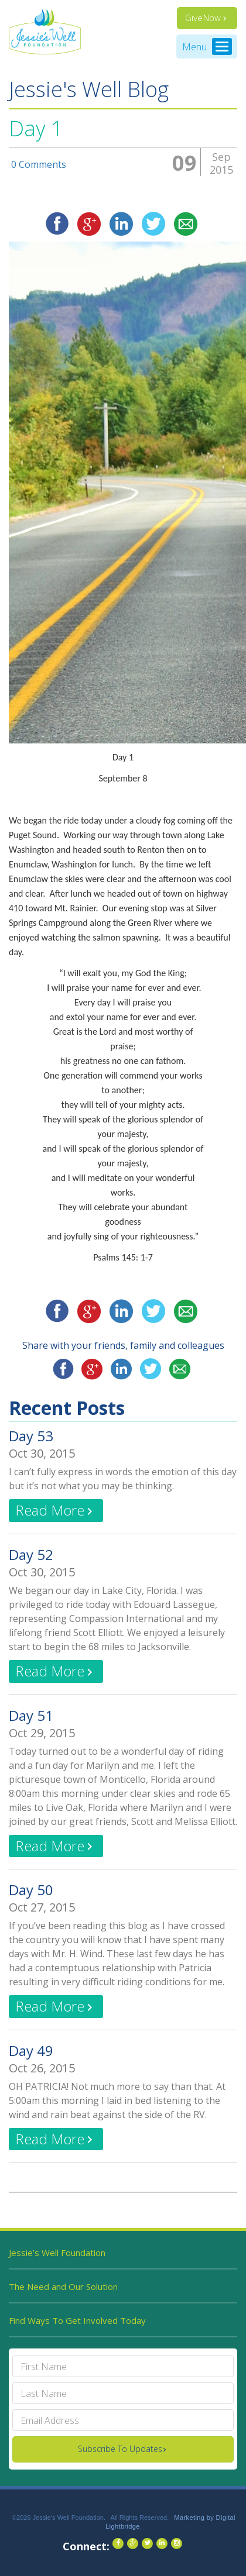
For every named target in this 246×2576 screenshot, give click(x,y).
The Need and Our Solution (63, 2286)
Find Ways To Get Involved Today (77, 2320)
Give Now (203, 17)
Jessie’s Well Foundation (57, 2252)
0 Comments (38, 164)
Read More (49, 1510)
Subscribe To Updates (120, 2448)
